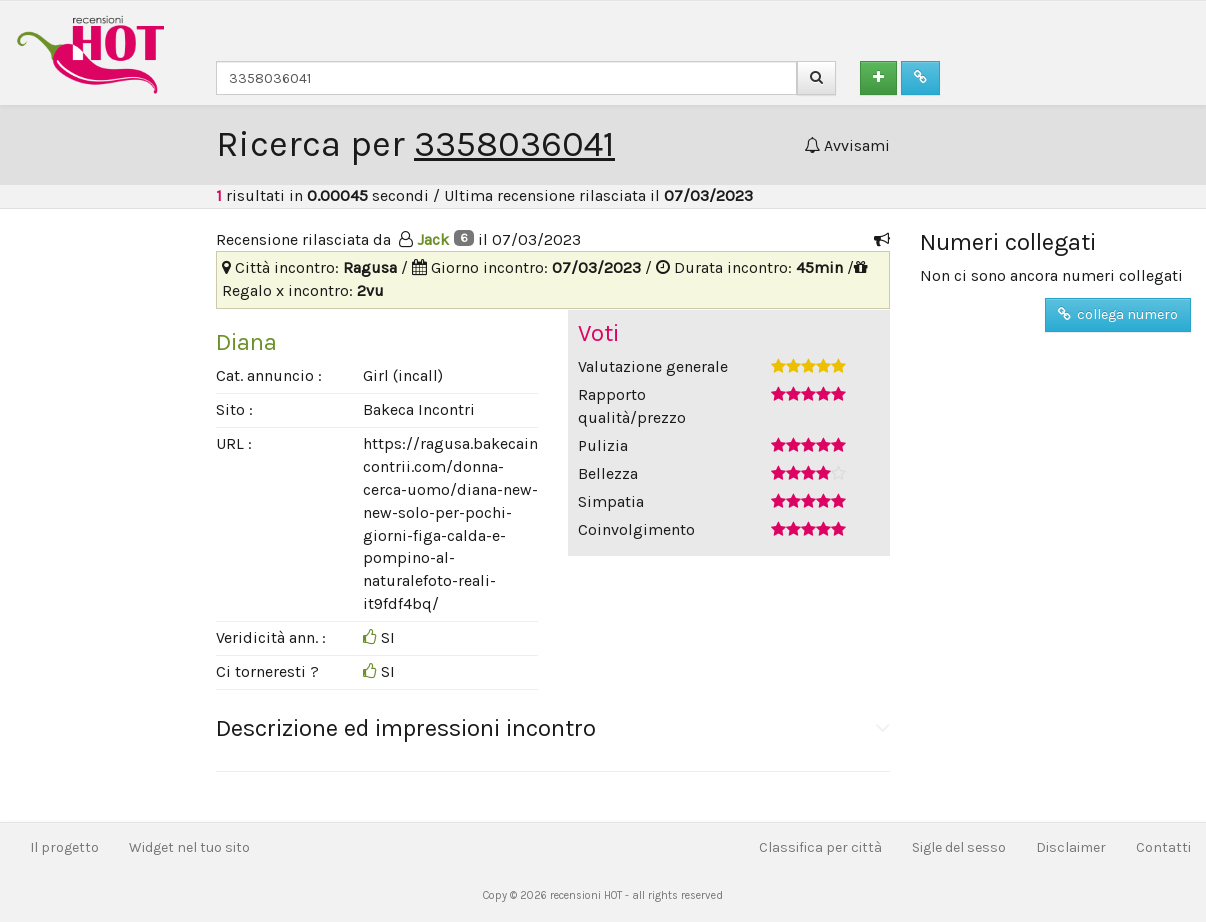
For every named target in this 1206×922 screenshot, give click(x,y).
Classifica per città (820, 847)
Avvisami (847, 145)
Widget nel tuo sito (189, 847)
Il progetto (64, 847)
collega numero (1118, 314)
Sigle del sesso (959, 847)
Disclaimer (1071, 847)
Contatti (1163, 847)
